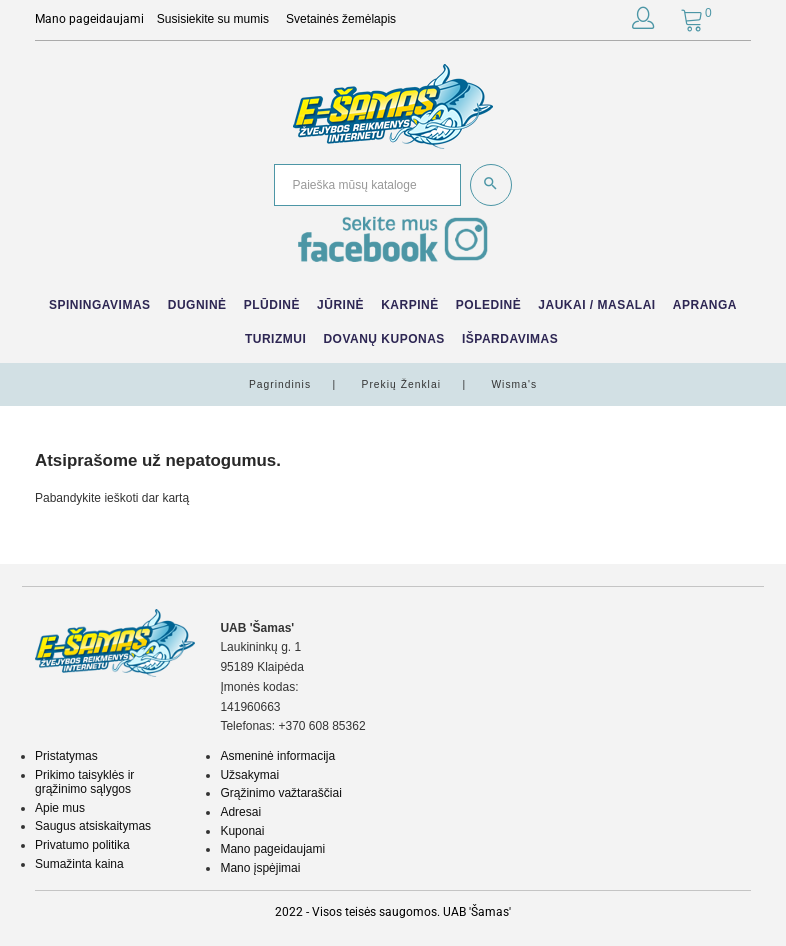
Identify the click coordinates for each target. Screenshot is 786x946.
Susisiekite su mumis (213, 19)
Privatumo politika (82, 845)
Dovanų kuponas (383, 339)
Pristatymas (66, 756)
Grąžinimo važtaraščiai (280, 793)
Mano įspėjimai (260, 868)
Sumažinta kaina (79, 864)
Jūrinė (340, 305)
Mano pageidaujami (272, 849)
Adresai (240, 812)
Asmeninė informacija (277, 756)
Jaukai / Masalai (596, 305)
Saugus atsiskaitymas (93, 826)
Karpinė (410, 305)
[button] (643, 22)
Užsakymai (249, 775)
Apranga (705, 305)
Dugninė (197, 305)
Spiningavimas (100, 305)
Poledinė (488, 305)
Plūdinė (272, 305)
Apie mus (60, 808)
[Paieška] (367, 185)
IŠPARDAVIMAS (510, 339)
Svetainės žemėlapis (341, 19)
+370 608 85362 (321, 726)
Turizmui (275, 339)
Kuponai (242, 831)
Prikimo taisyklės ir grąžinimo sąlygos (84, 782)
